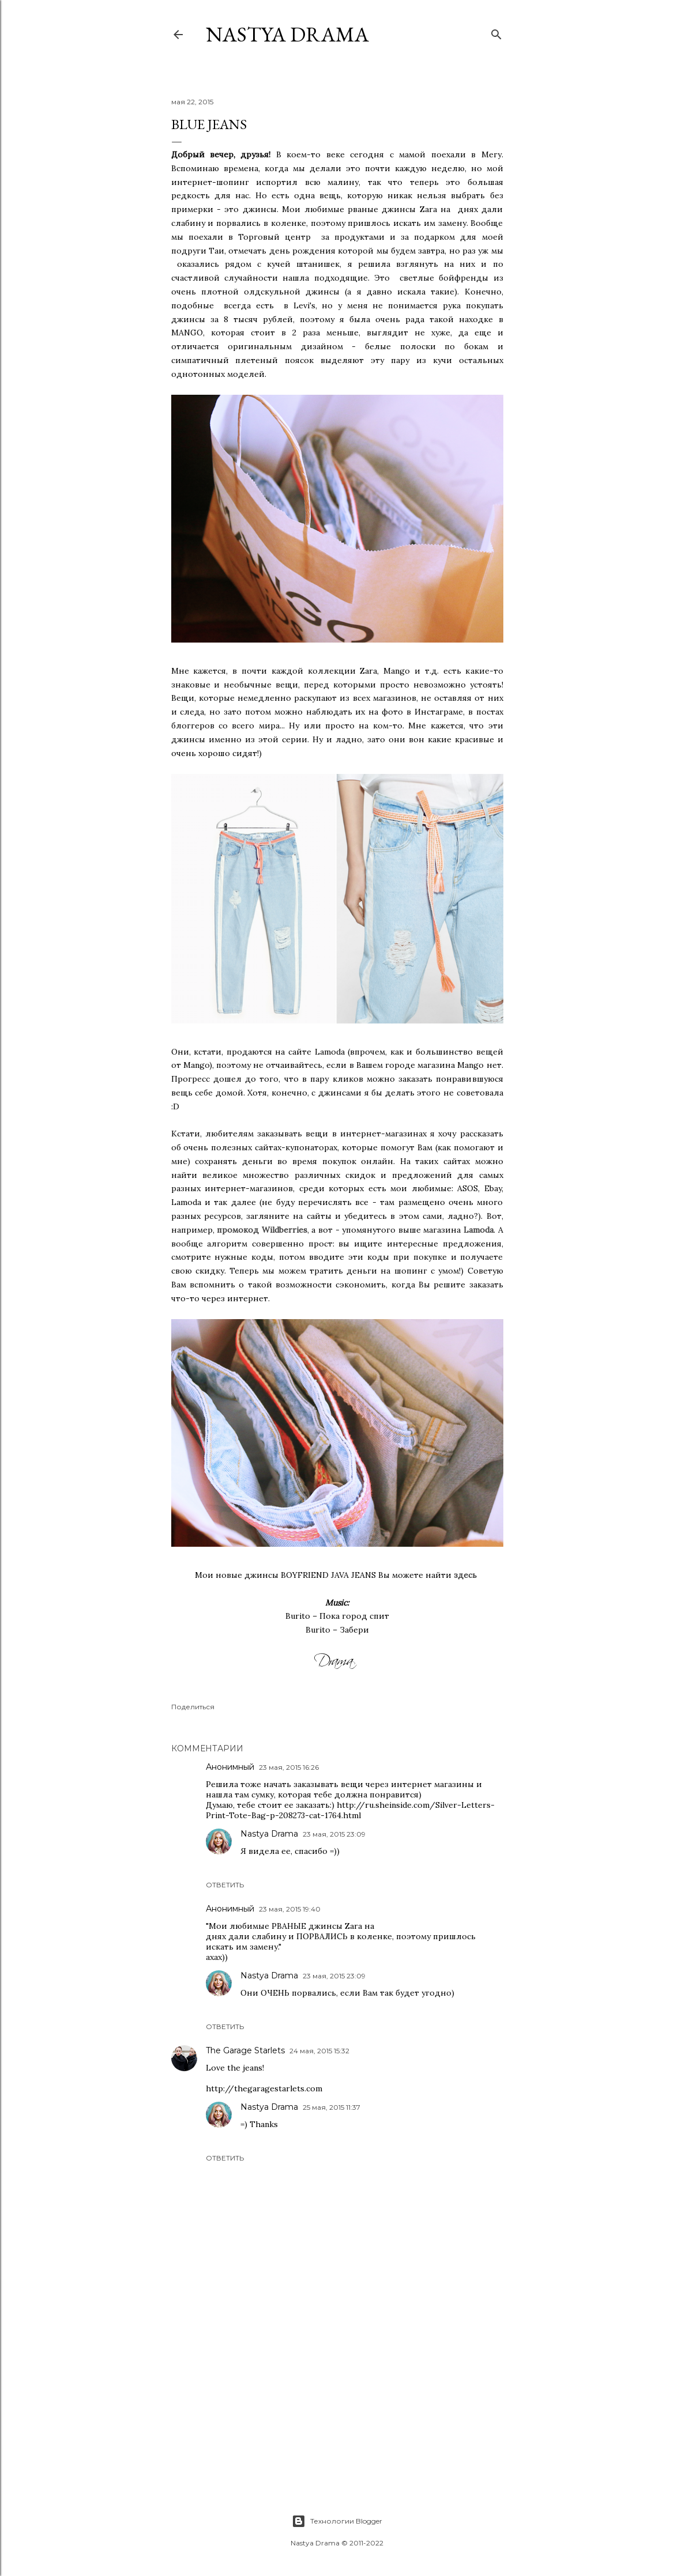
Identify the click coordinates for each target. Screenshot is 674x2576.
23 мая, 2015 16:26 (289, 1767)
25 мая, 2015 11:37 (331, 2107)
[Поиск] (496, 32)
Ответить (225, 1884)
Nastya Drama (269, 1834)
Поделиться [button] (192, 1706)
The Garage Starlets (245, 2050)
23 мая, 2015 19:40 (290, 1909)
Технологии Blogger (337, 2521)
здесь (465, 1575)
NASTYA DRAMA (287, 34)
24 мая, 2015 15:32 (319, 2050)
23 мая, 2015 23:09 (334, 1834)
